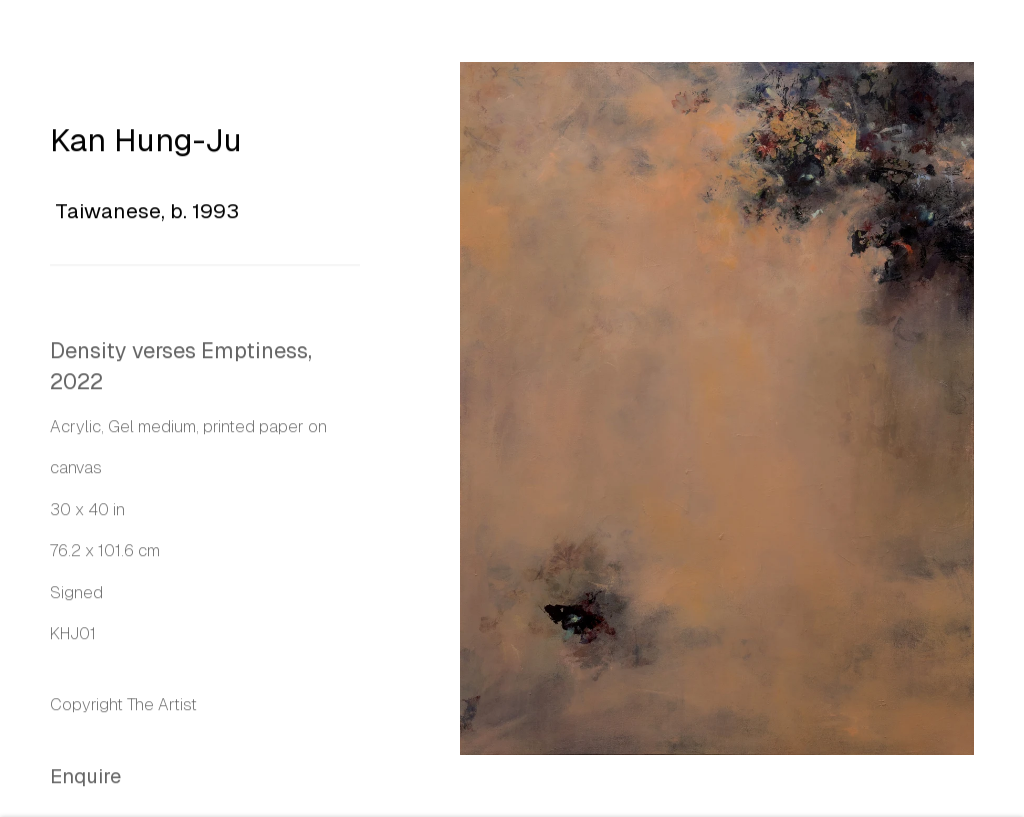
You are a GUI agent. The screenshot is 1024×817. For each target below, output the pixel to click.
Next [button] (1004, 409)
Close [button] (979, 45)
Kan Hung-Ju (146, 143)
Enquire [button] (85, 780)
